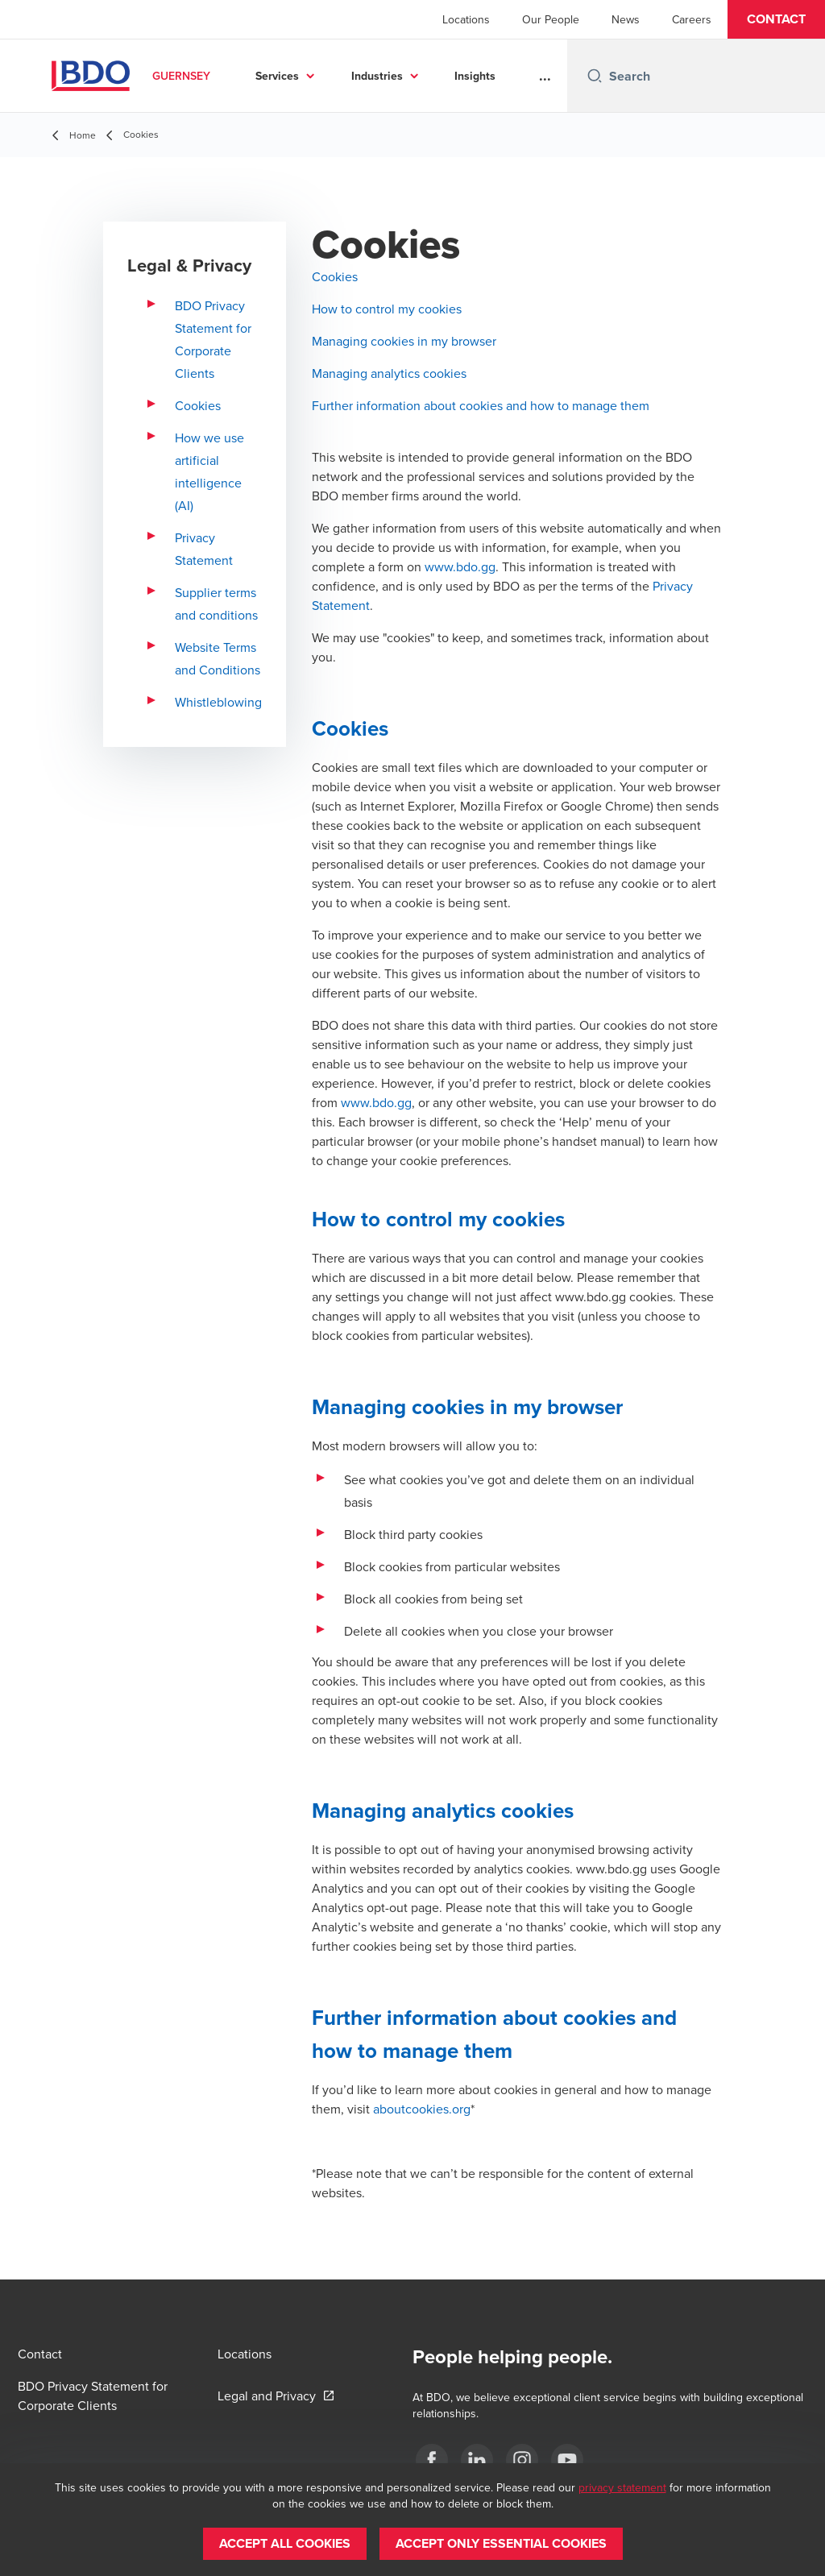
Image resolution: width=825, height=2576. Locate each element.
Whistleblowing (218, 702)
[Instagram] (522, 2460)
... (545, 75)
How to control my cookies (387, 308)
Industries (377, 76)
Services (277, 76)
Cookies (198, 405)
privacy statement (622, 2487)
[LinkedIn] (477, 2460)
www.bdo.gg (460, 566)
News (625, 19)
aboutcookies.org (422, 2109)
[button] (776, 19)
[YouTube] (567, 2460)
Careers (691, 19)
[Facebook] (431, 2460)
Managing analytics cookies (389, 373)
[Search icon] (595, 76)
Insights (474, 76)
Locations (466, 19)
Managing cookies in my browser (404, 341)
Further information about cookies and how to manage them (480, 405)
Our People (550, 19)
